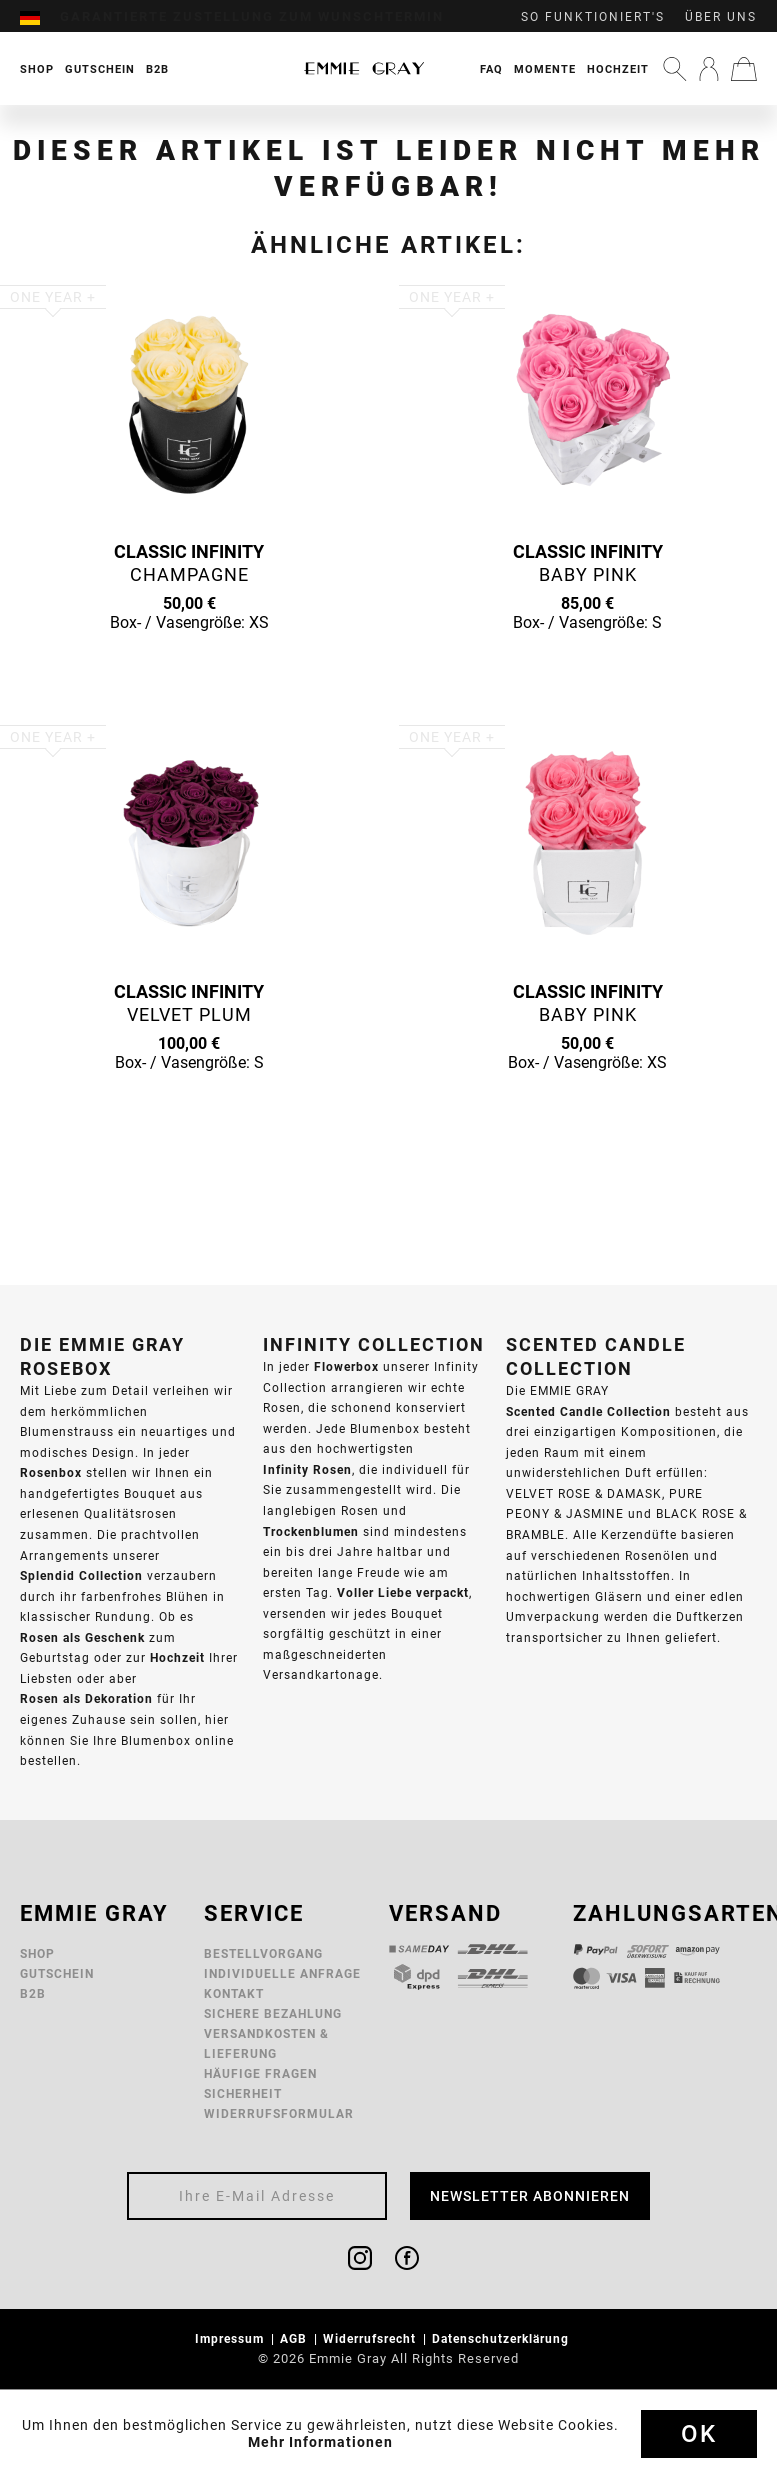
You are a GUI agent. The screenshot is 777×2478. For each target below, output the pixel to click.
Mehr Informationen (320, 2442)
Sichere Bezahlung (273, 2013)
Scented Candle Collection (588, 1411)
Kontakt (234, 1993)
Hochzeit (618, 69)
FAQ (491, 69)
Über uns (721, 17)
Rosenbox (51, 1472)
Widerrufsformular (279, 2113)
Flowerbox (346, 1366)
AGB (295, 2338)
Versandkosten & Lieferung (266, 2043)
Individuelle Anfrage (282, 1973)
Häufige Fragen (260, 2073)
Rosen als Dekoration (86, 1698)
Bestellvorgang (263, 1953)
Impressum (231, 2338)
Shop (37, 1953)
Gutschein (57, 1973)
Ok (699, 2434)
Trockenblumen (311, 1531)
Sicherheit (243, 2093)
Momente (545, 69)
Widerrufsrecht (371, 2338)
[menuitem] (40, 17)
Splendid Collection (81, 1575)
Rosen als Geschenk (82, 1637)
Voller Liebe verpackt (403, 1592)
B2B (33, 1993)
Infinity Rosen (307, 1469)
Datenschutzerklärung (502, 2338)
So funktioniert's (593, 17)
